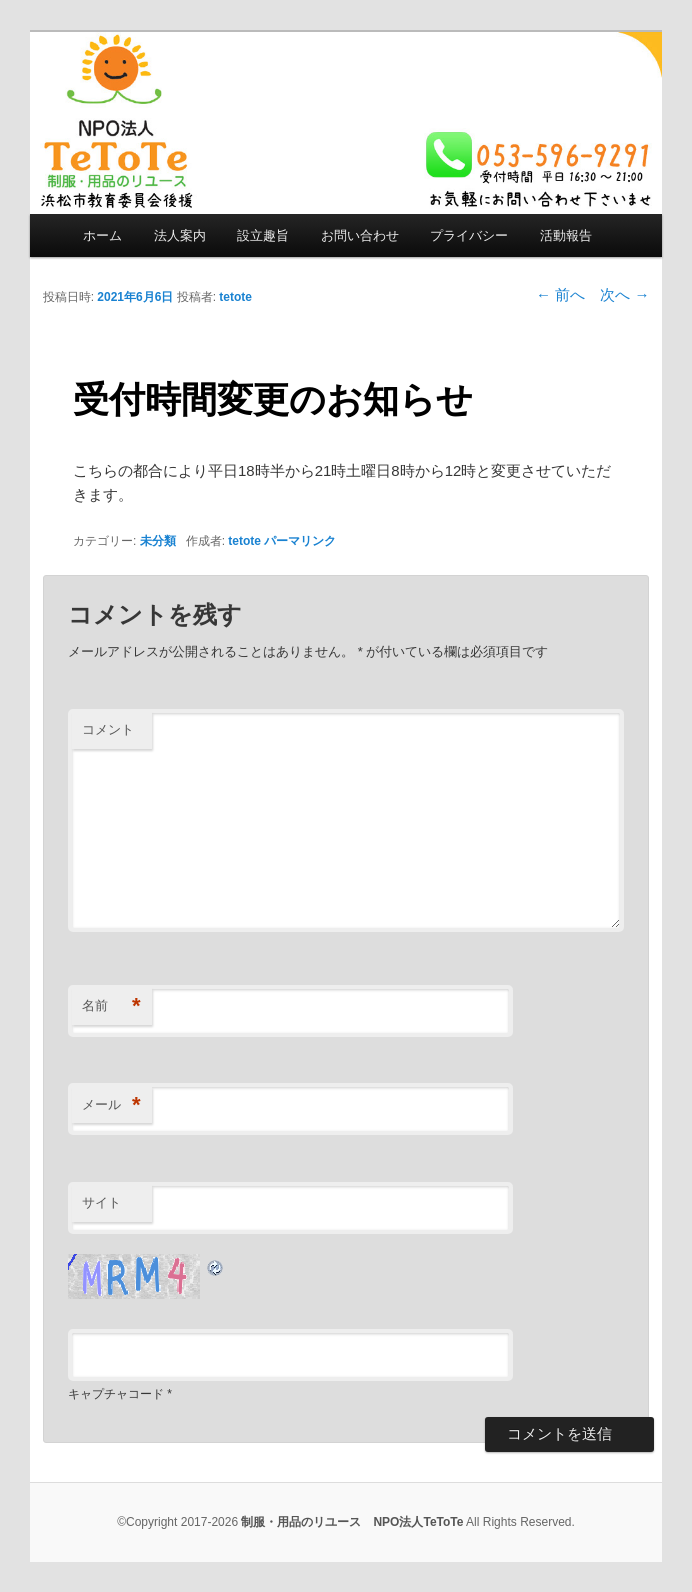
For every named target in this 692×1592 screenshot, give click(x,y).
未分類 (158, 541)
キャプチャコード (116, 1394)
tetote (235, 297)
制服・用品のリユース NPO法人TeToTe (352, 1522)
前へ (560, 294)
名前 (111, 1006)
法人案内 (180, 235)
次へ (624, 294)
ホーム (102, 235)
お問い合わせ (360, 235)
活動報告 (566, 235)
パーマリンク (300, 541)
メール (111, 1105)
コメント (108, 729)
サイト (101, 1202)
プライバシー (469, 235)
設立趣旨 (263, 235)
